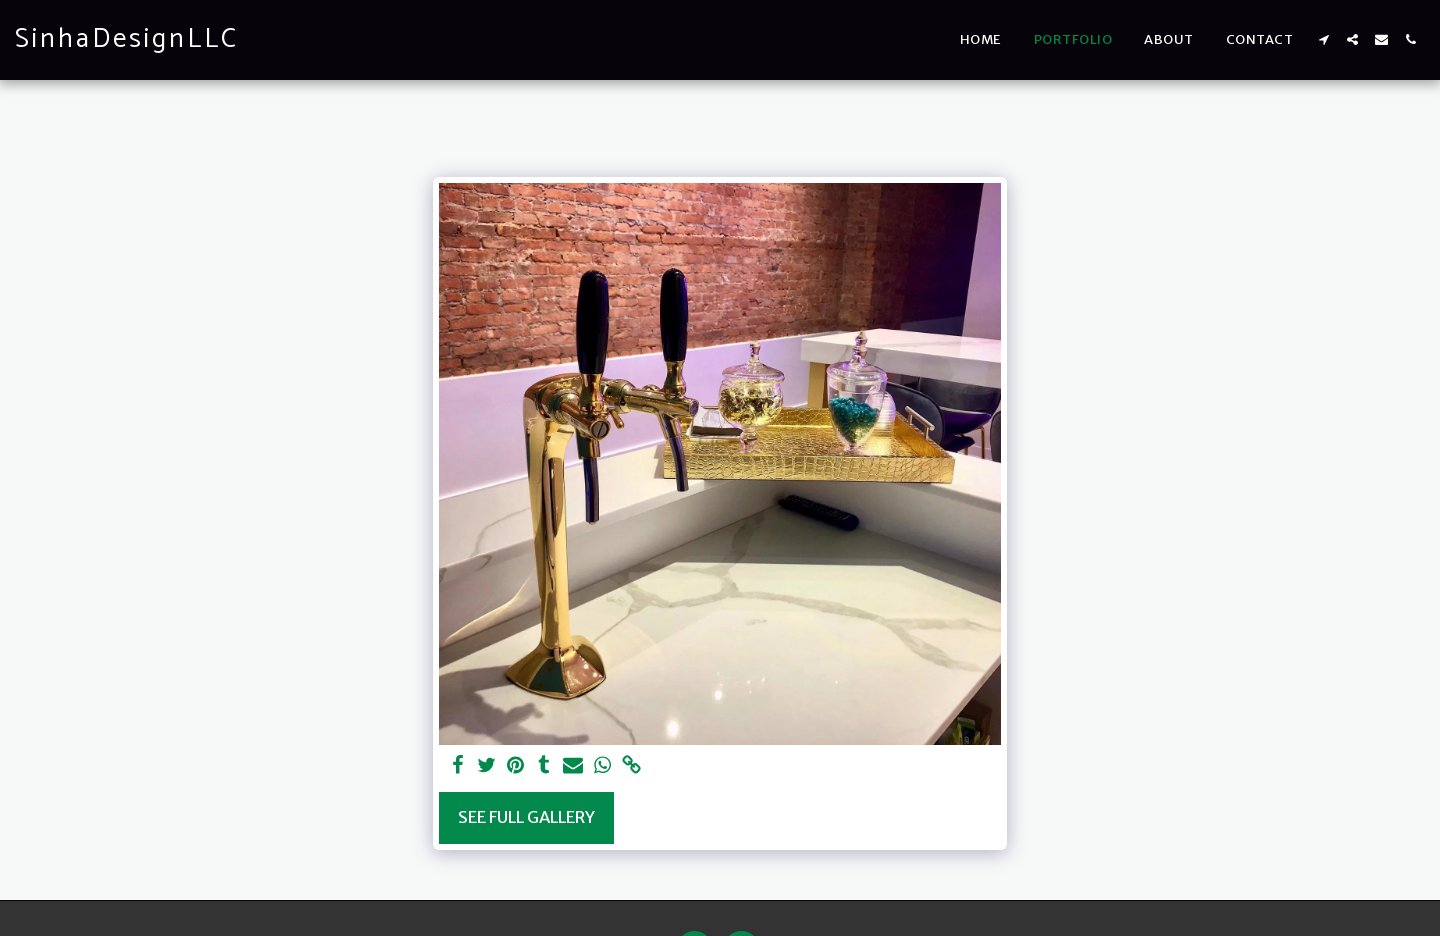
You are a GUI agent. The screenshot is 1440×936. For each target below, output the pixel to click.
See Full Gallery (526, 817)
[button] (1323, 39)
